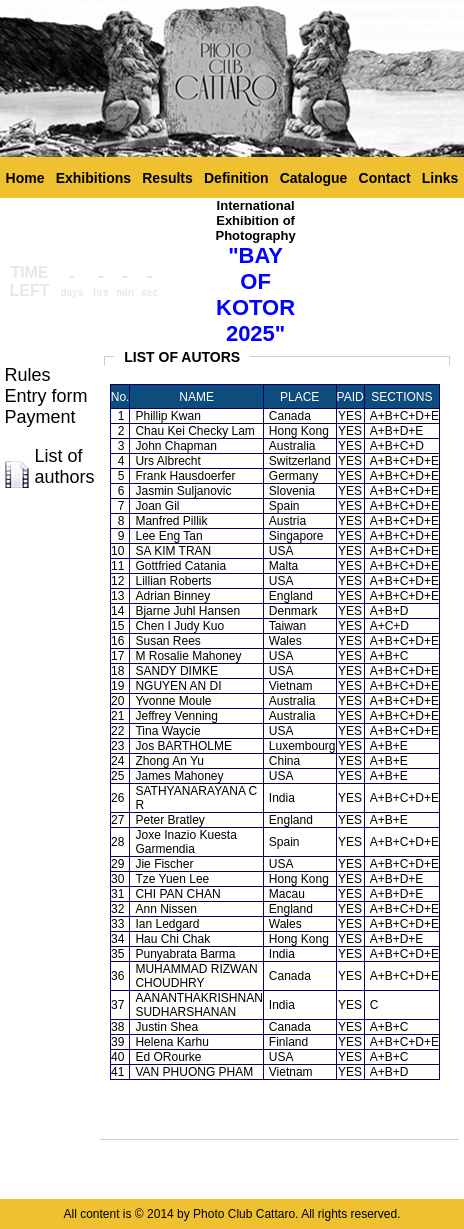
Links (440, 178)
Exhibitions (93, 178)
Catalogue (314, 178)
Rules (28, 375)
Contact (385, 178)
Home (25, 178)
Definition (236, 178)
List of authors (65, 466)
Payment (40, 417)
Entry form (46, 396)
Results (167, 178)
